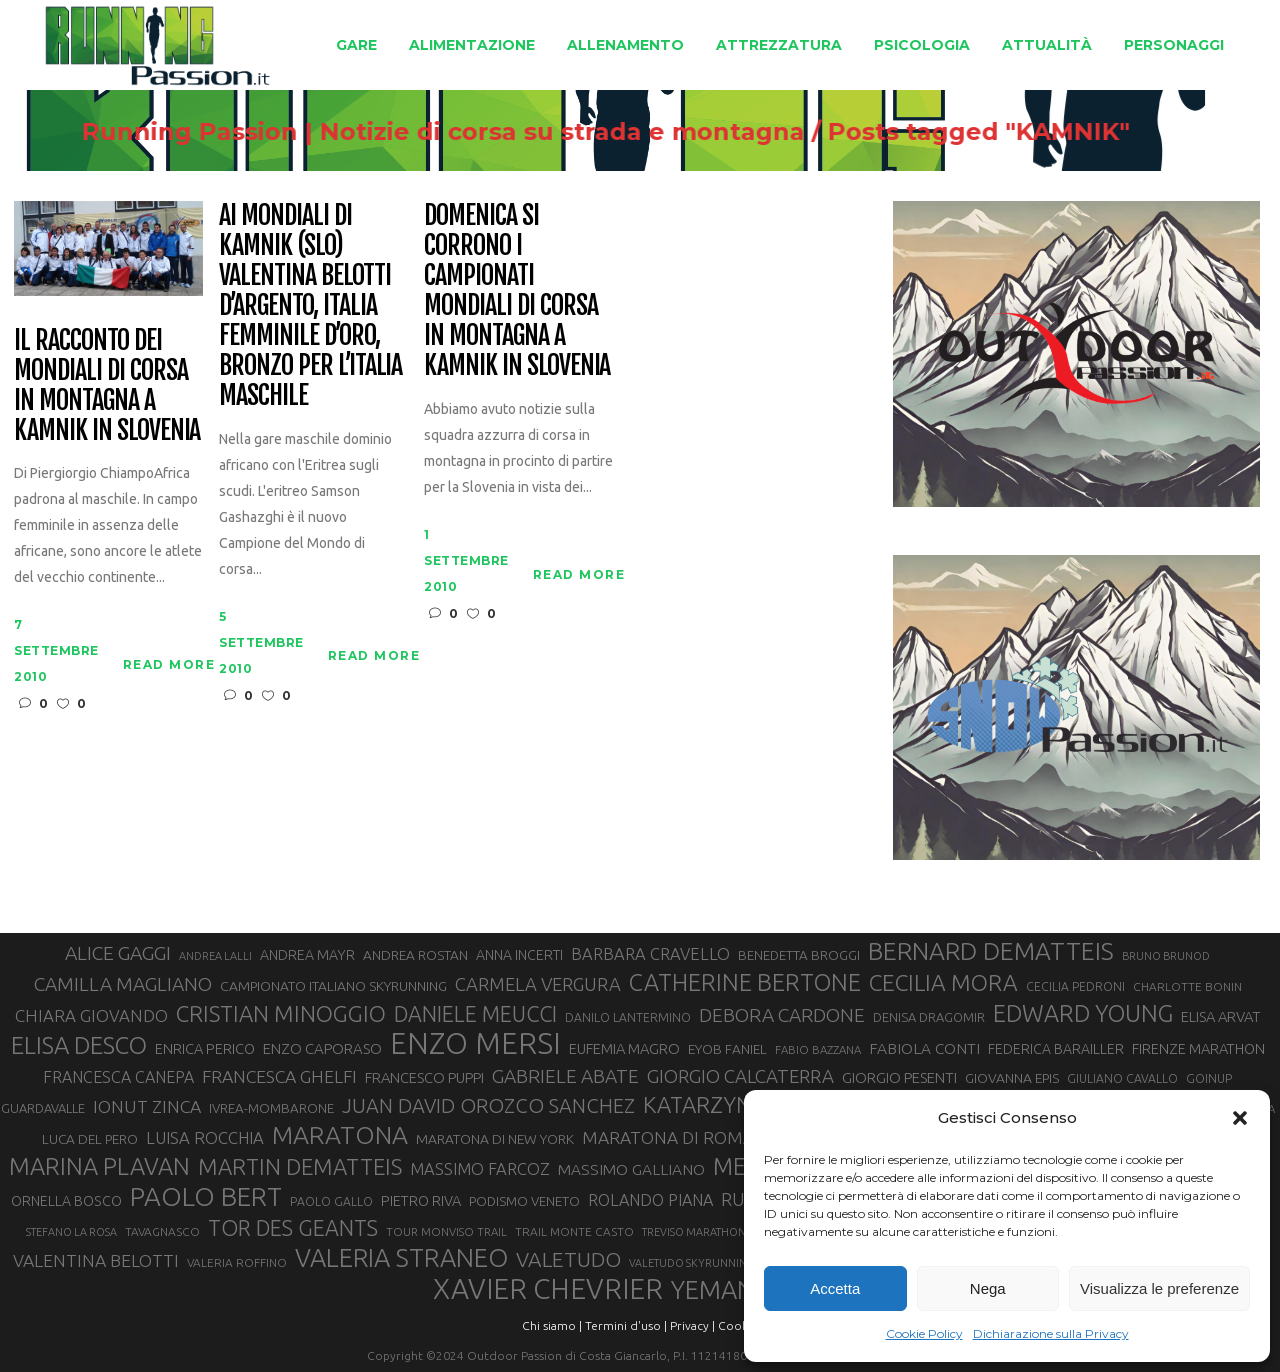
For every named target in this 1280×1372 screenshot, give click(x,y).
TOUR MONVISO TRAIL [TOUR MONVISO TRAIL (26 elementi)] (446, 1231)
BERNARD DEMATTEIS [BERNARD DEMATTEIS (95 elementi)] (991, 951)
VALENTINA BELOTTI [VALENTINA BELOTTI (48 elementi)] (96, 1260)
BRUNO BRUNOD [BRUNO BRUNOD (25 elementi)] (1166, 956)
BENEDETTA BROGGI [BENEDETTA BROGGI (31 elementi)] (799, 955)
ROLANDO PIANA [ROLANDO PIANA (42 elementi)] (650, 1200)
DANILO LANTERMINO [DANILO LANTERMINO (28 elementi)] (628, 1017)
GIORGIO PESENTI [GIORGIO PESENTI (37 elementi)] (899, 1077)
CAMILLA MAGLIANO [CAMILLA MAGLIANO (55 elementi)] (123, 984)
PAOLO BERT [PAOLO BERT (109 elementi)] (206, 1197)
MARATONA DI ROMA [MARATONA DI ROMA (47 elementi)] (668, 1137)
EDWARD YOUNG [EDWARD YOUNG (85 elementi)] (1083, 1013)
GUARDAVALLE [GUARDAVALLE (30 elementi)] (43, 1108)
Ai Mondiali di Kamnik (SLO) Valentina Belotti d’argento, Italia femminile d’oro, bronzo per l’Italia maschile (310, 305)
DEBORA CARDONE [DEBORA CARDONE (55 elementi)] (782, 1015)
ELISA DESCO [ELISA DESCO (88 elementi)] (79, 1046)
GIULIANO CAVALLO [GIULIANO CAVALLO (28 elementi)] (1122, 1078)
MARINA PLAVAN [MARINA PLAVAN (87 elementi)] (99, 1166)
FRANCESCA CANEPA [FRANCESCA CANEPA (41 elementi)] (118, 1077)
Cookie (738, 1325)
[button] (1240, 1118)
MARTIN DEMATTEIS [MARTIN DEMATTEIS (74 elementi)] (300, 1166)
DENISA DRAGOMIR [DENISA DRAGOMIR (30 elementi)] (929, 1017)
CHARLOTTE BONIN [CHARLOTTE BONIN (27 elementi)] (1187, 986)
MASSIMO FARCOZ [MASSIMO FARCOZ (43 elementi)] (480, 1169)
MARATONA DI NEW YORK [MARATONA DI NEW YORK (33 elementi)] (495, 1139)
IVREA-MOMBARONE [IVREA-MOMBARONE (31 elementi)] (271, 1108)
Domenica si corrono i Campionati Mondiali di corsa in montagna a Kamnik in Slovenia (517, 290)
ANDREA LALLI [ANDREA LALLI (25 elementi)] (215, 956)
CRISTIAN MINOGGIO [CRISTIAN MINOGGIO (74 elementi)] (281, 1013)
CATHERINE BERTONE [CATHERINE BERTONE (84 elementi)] (745, 982)
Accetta (835, 1288)
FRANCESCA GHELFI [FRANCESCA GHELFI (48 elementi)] (279, 1076)
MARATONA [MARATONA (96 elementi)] (340, 1135)
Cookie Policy (924, 1333)
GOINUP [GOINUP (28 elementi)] (1209, 1078)
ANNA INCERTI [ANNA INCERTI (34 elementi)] (519, 955)
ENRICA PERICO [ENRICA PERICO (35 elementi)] (205, 1048)
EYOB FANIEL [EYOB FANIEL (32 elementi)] (727, 1049)
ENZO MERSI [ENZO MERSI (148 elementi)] (475, 1044)
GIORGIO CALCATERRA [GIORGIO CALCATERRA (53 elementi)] (740, 1076)
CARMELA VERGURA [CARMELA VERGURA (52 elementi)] (538, 984)
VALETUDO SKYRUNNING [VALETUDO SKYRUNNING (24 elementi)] (692, 1263)
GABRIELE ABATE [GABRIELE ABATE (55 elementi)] (565, 1076)
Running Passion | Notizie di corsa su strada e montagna (481, 132)
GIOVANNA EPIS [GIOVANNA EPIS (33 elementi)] (1012, 1078)
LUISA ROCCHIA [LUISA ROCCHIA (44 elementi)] (205, 1137)
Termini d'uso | (626, 1325)
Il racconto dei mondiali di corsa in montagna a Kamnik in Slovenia (107, 386)
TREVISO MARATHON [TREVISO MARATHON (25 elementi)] (694, 1232)
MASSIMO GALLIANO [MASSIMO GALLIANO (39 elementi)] (631, 1169)
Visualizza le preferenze (1159, 1288)
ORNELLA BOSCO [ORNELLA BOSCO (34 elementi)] (66, 1201)
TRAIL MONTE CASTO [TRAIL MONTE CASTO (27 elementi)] (574, 1231)
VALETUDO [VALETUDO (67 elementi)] (568, 1259)
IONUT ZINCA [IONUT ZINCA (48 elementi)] (147, 1106)
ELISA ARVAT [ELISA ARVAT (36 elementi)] (1220, 1016)
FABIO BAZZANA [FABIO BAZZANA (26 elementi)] (818, 1049)
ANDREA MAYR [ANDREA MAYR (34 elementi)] (307, 955)
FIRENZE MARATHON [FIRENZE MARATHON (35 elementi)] (1198, 1048)
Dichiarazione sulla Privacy (1051, 1333)
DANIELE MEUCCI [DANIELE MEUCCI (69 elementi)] (475, 1014)
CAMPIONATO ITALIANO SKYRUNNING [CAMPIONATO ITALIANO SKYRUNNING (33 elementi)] (333, 986)
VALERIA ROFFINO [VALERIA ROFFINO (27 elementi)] (237, 1262)
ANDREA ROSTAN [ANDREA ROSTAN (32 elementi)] (415, 955)
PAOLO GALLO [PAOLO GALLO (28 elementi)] (331, 1201)
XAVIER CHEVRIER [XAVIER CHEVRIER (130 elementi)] (548, 1289)
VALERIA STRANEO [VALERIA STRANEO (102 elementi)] (401, 1258)
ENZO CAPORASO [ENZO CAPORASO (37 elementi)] (322, 1048)
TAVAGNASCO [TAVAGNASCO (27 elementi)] (162, 1231)
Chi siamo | (552, 1325)
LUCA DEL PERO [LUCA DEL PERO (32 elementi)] (90, 1139)
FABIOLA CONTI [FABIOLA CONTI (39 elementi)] (924, 1048)
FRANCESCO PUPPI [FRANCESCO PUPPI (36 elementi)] (424, 1077)
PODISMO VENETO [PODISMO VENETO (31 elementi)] (524, 1201)
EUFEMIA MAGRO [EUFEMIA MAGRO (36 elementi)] (624, 1048)
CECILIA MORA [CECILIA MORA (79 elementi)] (943, 982)
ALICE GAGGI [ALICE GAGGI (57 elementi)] (118, 953)
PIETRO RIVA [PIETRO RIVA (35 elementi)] (421, 1200)
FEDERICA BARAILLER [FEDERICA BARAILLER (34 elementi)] (1056, 1049)
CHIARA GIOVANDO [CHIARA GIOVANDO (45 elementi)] (91, 1015)
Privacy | (692, 1325)
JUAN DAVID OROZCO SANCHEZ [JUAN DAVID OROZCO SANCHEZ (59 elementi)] (488, 1105)
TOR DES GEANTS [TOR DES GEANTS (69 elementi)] (293, 1228)
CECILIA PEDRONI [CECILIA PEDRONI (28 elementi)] (1075, 986)
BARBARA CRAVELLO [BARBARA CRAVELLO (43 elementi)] (650, 954)
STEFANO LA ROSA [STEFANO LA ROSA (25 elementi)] (71, 1232)
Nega (988, 1288)
